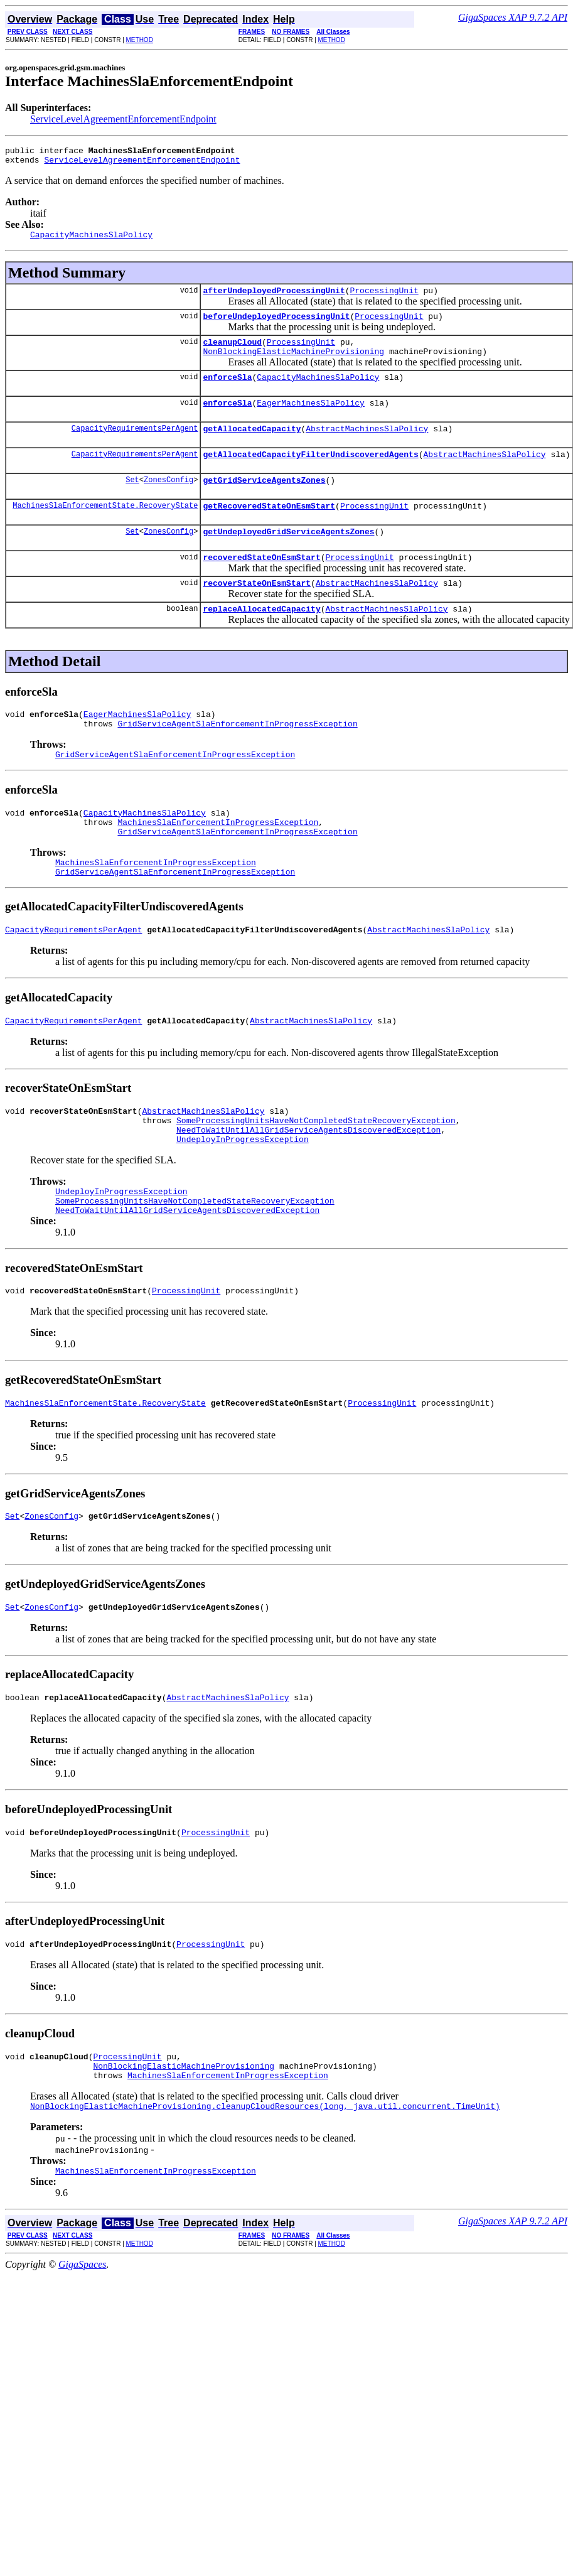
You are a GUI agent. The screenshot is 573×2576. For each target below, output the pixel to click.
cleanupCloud (232, 352)
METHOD (139, 39)
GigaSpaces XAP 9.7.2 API (512, 17)
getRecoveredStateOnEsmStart (269, 530)
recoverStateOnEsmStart (257, 612)
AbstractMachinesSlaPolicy (367, 447)
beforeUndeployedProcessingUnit (276, 325)
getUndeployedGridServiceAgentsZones (288, 557)
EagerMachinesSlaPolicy (311, 419)
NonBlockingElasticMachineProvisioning (293, 364)
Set (132, 502)
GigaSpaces (82, 2351)
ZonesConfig (168, 502)
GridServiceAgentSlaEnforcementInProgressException (237, 759)
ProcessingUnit (384, 297)
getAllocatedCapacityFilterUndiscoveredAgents (310, 474)
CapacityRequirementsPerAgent (135, 446)
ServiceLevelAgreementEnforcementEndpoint (123, 119)
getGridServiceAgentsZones (264, 502)
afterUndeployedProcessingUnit (274, 297)
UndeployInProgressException (242, 1197)
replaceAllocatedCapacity (261, 640)
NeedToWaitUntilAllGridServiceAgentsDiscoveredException (308, 1186)
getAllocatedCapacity (252, 447)
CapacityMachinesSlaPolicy (318, 391)
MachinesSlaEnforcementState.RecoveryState (105, 529)
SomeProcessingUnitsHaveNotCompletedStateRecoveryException (316, 1174)
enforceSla (227, 391)
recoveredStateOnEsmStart (261, 585)
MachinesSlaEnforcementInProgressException (217, 863)
